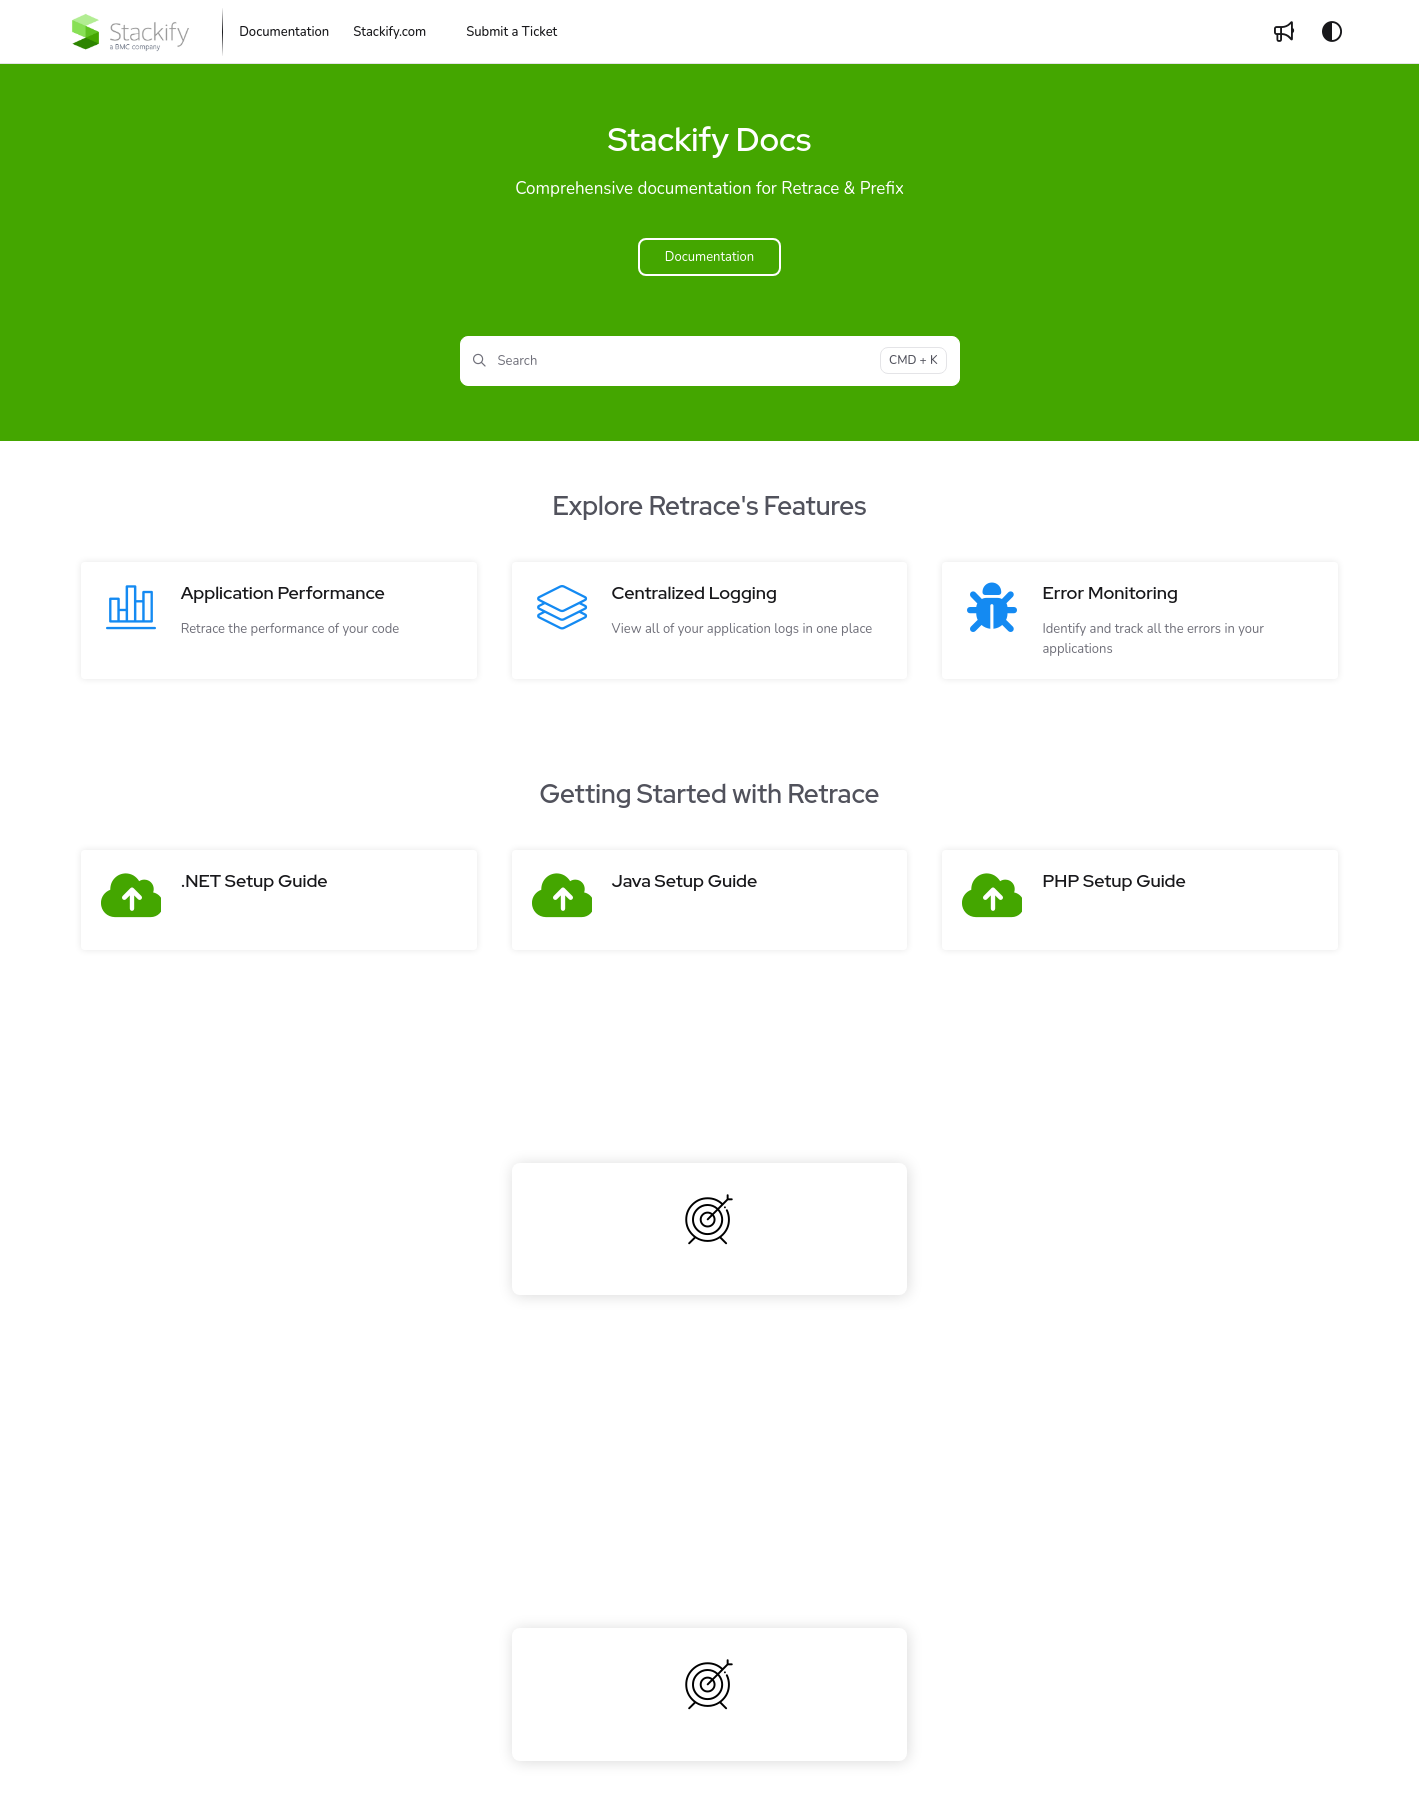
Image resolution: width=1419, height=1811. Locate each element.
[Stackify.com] (389, 32)
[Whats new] (1284, 32)
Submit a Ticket (511, 32)
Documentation (709, 257)
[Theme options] (1332, 32)
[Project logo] (130, 32)
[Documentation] (284, 32)
